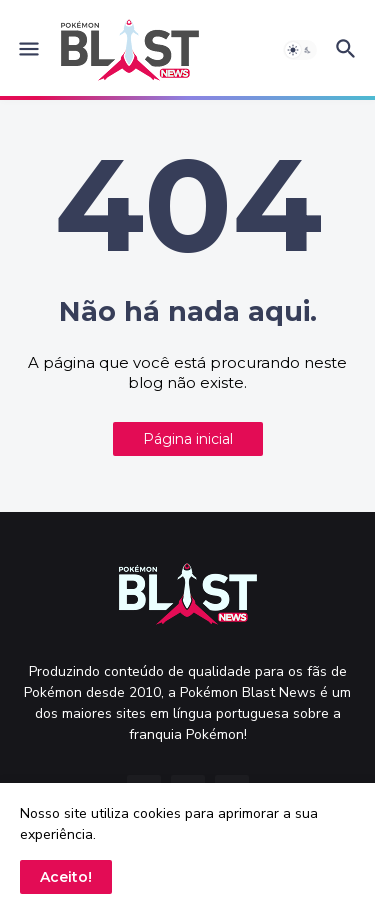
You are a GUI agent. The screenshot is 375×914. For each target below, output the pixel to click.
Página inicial (188, 439)
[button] (27, 50)
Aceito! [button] (66, 877)
